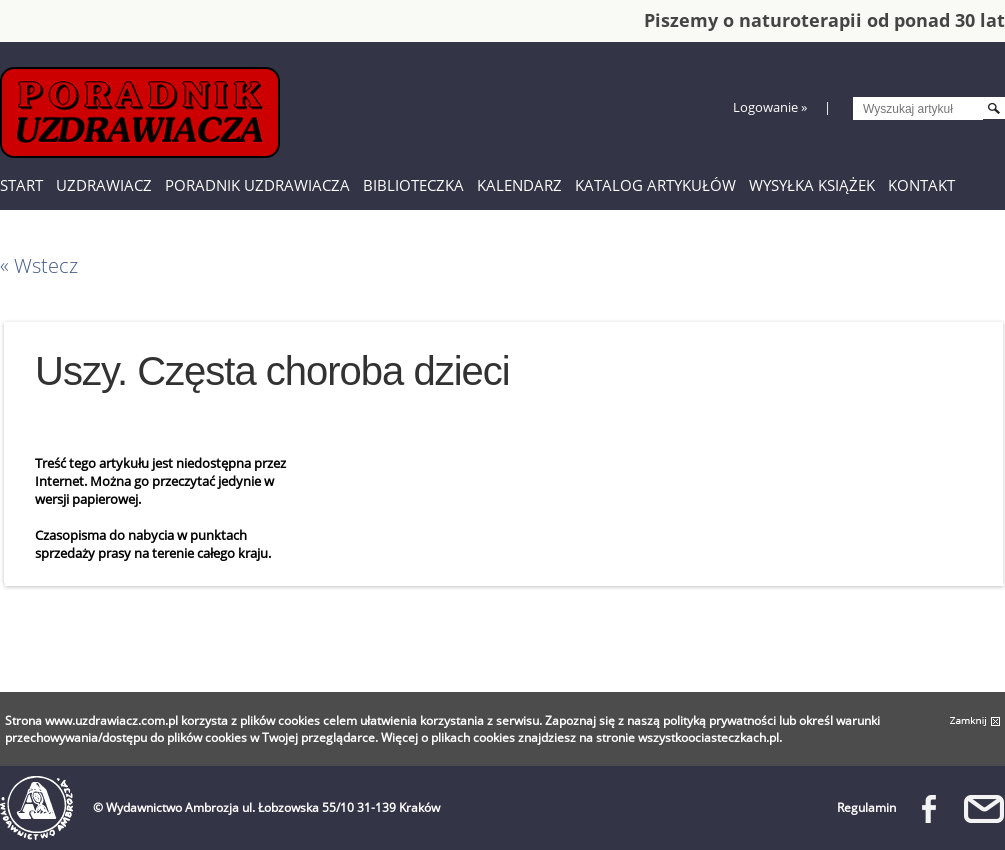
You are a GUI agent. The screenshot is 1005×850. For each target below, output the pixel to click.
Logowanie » (770, 107)
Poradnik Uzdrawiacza (257, 185)
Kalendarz (519, 185)
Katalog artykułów (655, 185)
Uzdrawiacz (104, 185)
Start (21, 185)
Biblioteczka (413, 185)
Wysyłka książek (812, 185)
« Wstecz (39, 265)
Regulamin (866, 807)
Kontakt (921, 185)
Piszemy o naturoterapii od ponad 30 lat (824, 20)
